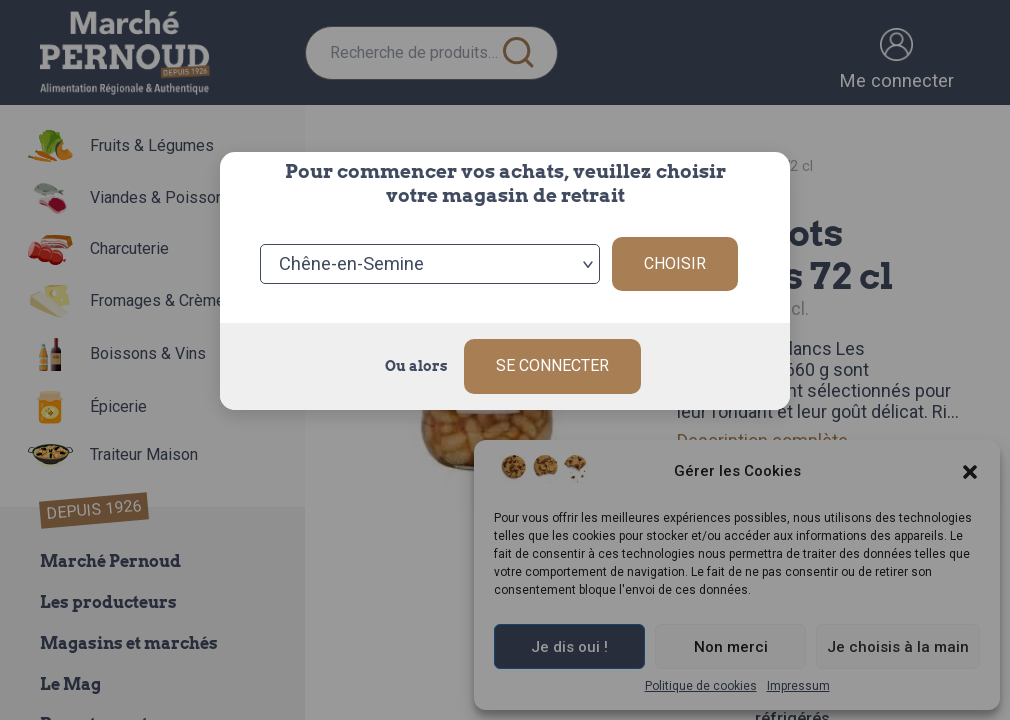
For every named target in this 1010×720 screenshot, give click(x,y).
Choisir (675, 263)
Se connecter (552, 365)
